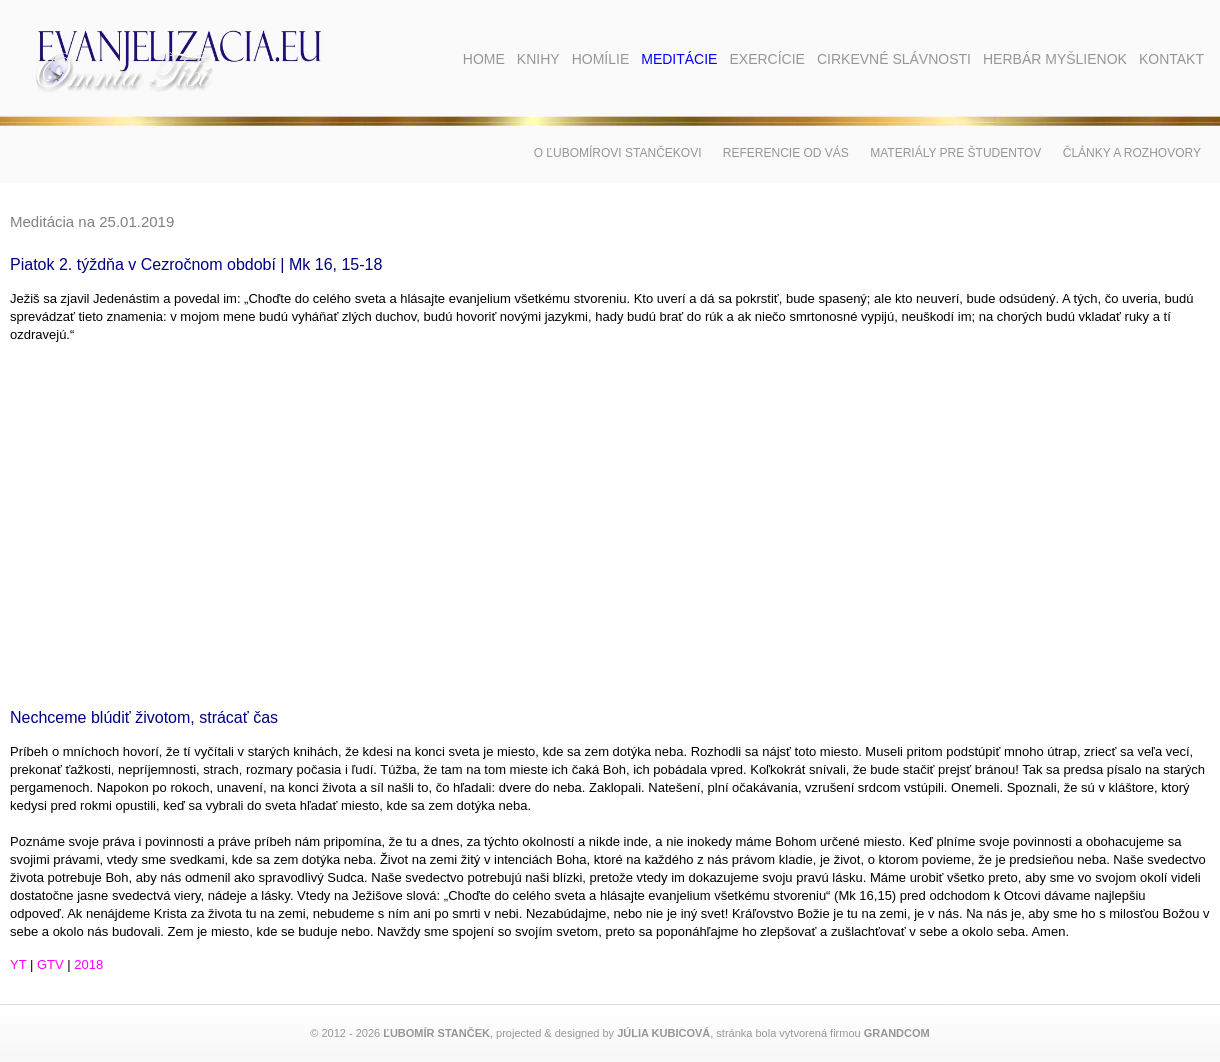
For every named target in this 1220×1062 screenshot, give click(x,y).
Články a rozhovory (1132, 153)
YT (18, 964)
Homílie (601, 59)
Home (484, 59)
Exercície (766, 59)
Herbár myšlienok (1055, 59)
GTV (50, 964)
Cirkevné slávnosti (894, 59)
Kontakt (1171, 59)
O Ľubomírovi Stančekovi (618, 153)
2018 (88, 964)
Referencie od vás (786, 153)
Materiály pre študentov (955, 153)
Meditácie (679, 59)
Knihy (538, 59)
